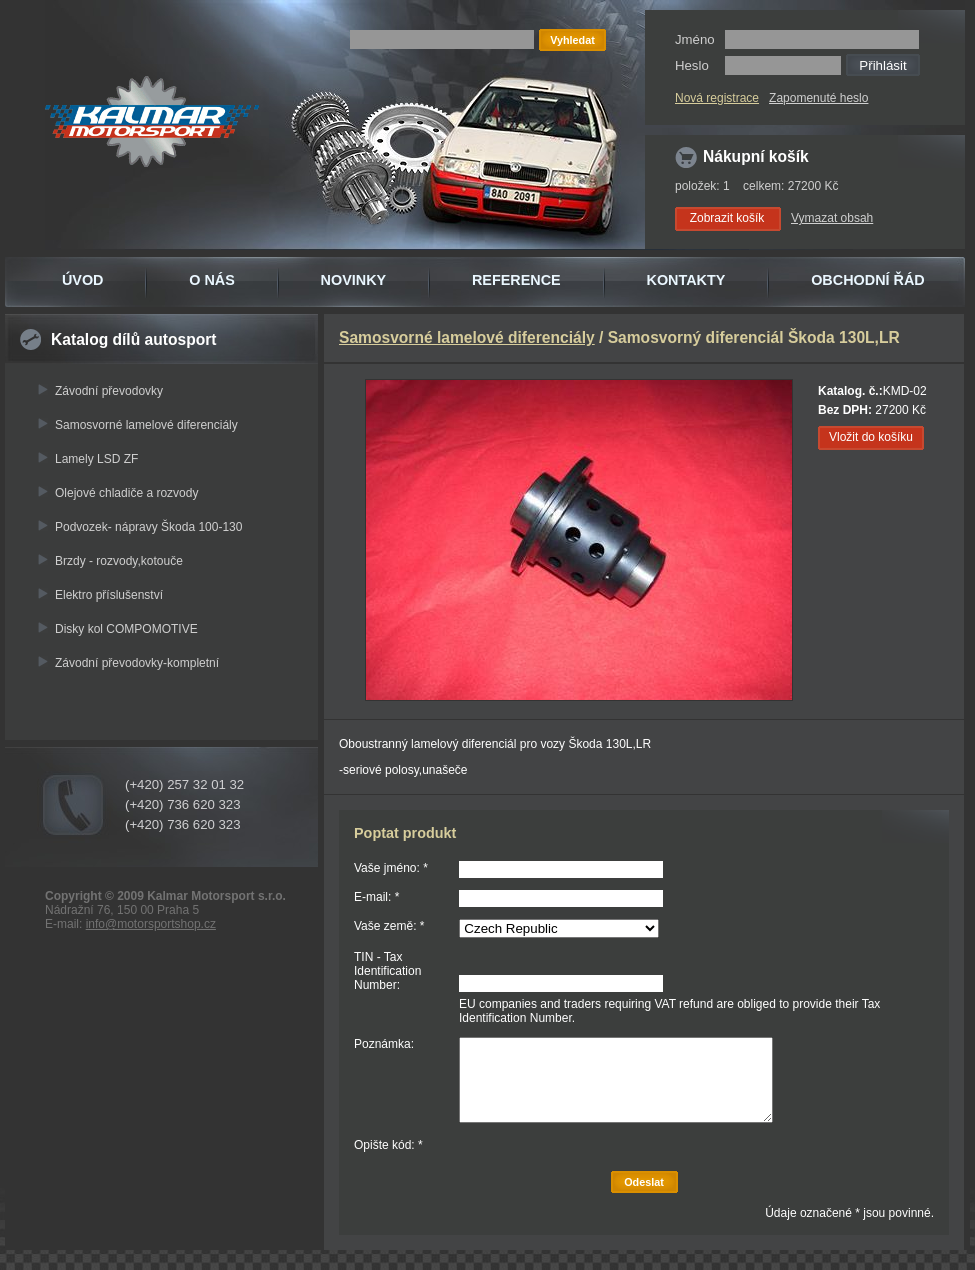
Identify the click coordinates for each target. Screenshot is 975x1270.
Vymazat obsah (832, 218)
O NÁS (212, 280)
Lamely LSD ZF (96, 459)
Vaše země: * (389, 926)
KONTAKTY (686, 280)
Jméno (695, 39)
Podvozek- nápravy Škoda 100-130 (148, 527)
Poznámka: (384, 1044)
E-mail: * (376, 897)
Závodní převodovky (109, 391)
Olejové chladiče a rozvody (126, 493)
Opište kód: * (388, 1145)
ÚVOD (83, 280)
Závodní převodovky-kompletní (137, 663)
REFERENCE (516, 280)
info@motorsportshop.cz (151, 924)
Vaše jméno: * (391, 868)
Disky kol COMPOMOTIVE (126, 629)
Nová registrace (717, 98)
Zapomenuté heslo (818, 98)
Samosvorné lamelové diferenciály (146, 425)
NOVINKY (354, 280)
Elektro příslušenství (109, 595)
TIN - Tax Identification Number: (387, 971)
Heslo (692, 65)
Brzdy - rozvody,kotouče (119, 561)
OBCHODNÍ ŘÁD (868, 280)
